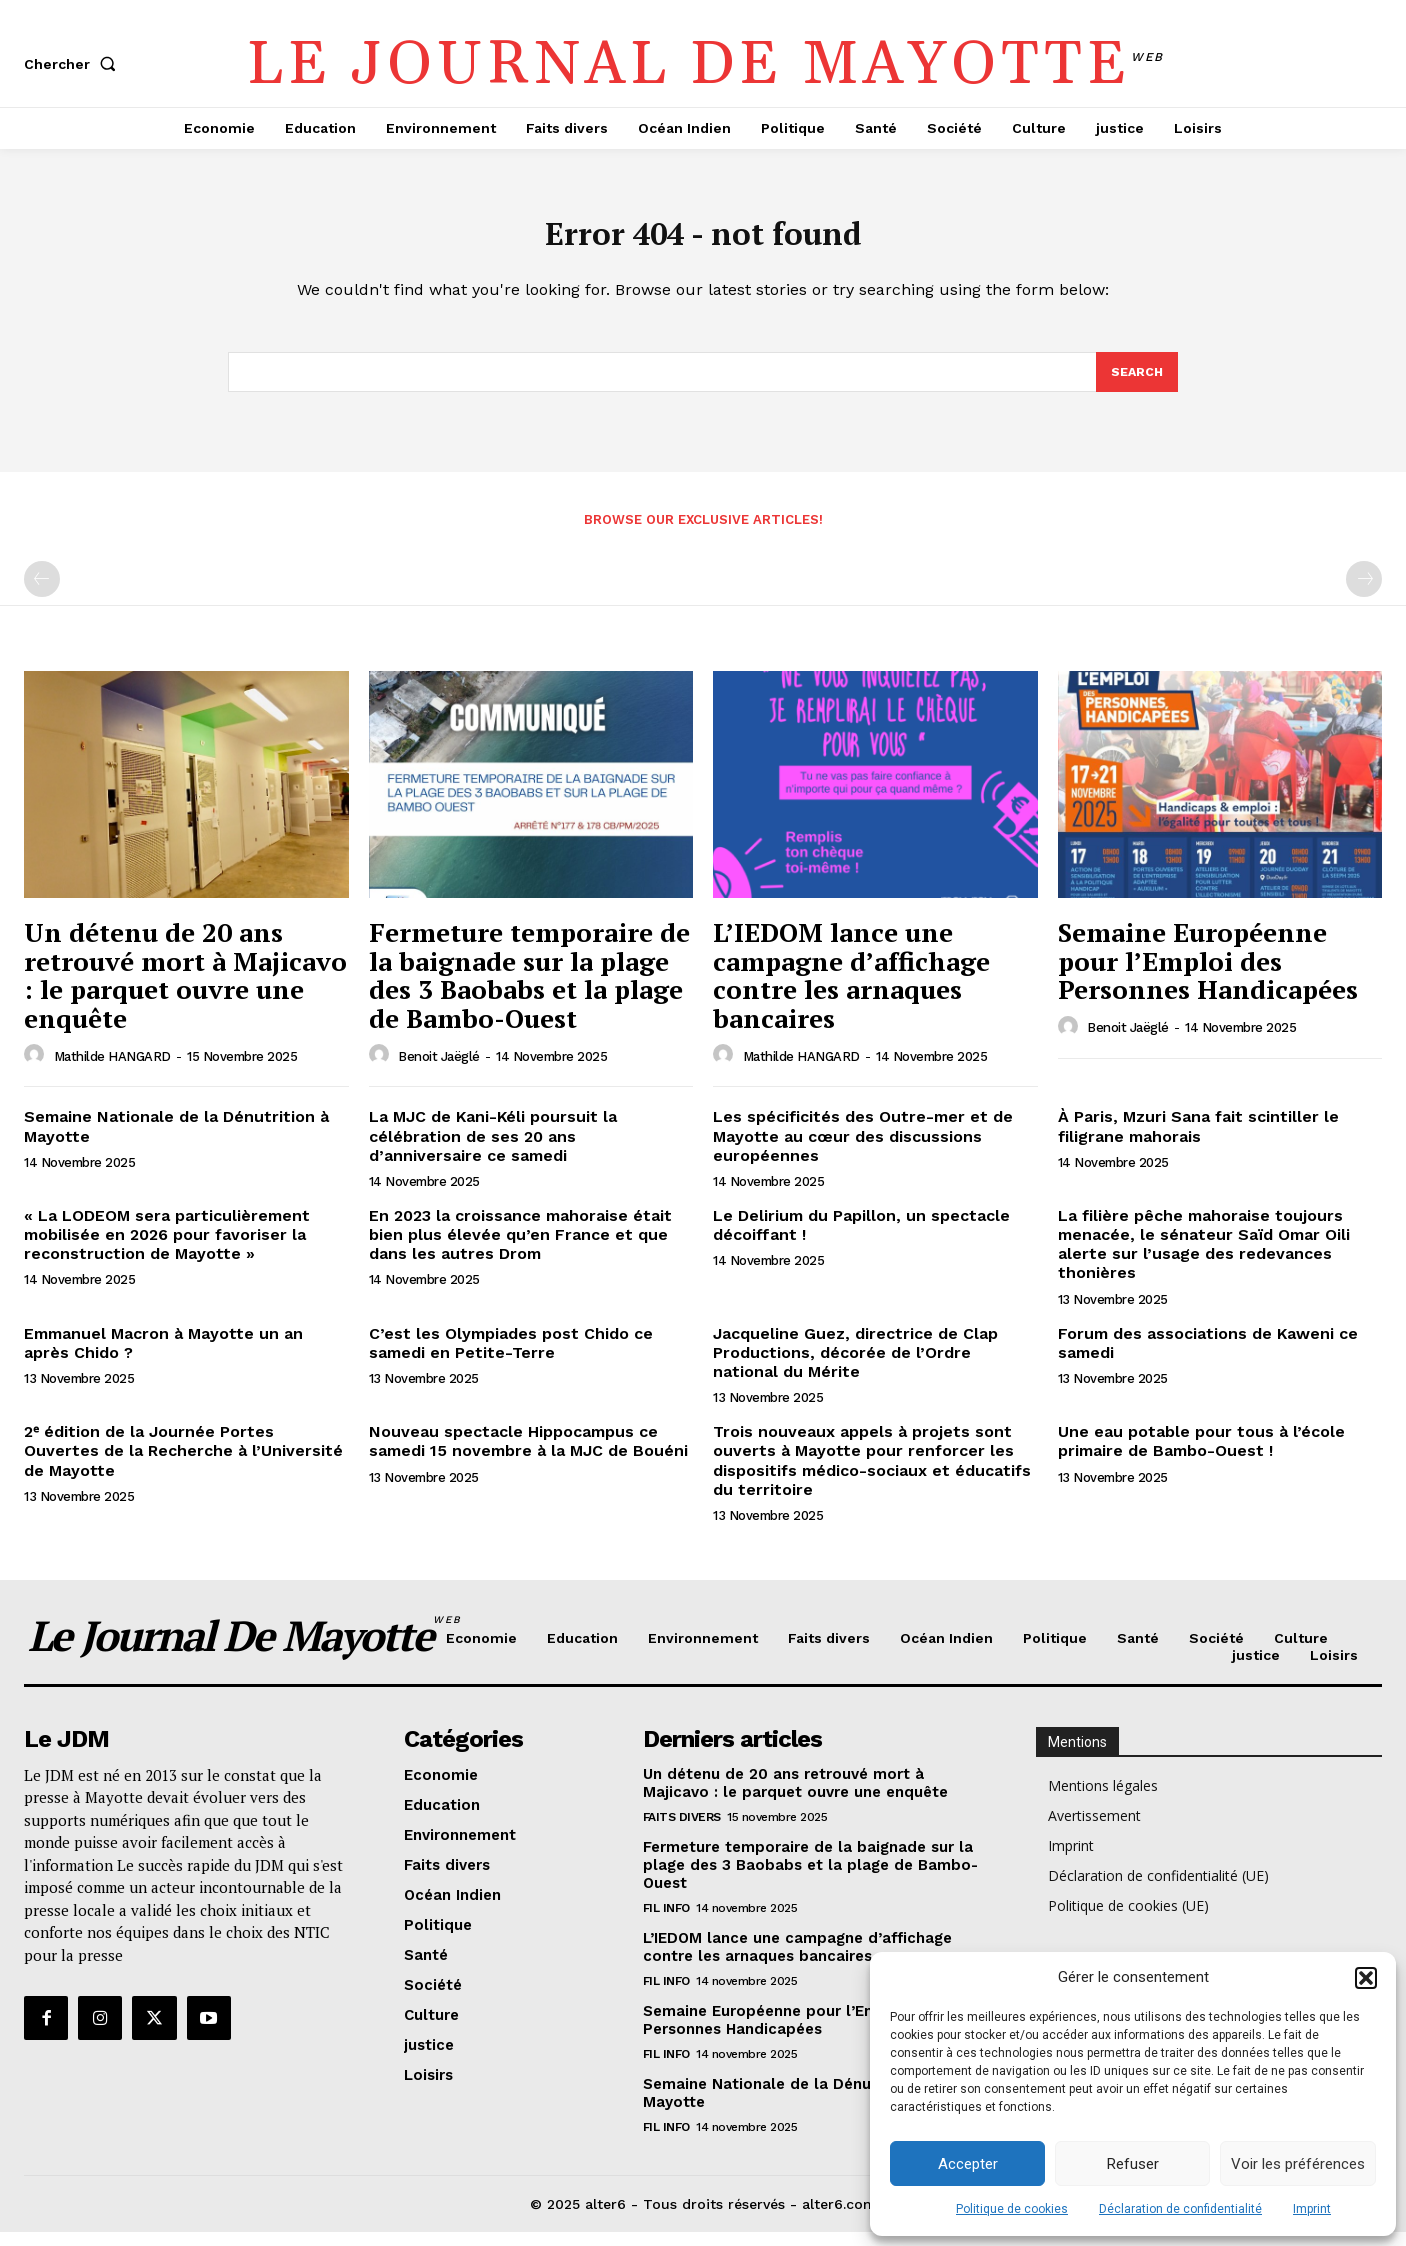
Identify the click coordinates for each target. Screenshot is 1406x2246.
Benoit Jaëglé (439, 1069)
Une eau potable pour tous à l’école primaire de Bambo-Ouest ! (1201, 1455)
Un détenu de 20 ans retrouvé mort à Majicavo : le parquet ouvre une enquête (185, 989)
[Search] (1136, 384)
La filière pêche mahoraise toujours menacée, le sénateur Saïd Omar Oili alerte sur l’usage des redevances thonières (1204, 1258)
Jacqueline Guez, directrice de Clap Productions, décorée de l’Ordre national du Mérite (855, 1365)
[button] (1366, 1978)
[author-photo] (37, 1069)
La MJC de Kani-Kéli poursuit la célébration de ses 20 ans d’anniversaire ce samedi (493, 1149)
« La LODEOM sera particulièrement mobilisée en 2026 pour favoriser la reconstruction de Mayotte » (167, 1248)
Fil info (666, 1921)
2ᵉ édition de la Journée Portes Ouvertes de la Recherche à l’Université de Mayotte (183, 1464)
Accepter (968, 2164)
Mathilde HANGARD (112, 1069)
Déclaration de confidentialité (1180, 2209)
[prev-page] (42, 593)
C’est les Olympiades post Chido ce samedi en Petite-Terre (511, 1356)
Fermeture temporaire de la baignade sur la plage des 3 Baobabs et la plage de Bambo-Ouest (529, 989)
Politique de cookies (1012, 2209)
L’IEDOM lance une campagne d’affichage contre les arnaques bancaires (851, 989)
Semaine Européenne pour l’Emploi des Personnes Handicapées (1208, 974)
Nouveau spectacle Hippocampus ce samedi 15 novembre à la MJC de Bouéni (528, 1455)
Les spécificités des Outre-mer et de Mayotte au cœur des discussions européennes (863, 1149)
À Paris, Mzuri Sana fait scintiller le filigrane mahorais (1198, 1140)
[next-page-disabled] (1364, 593)
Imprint (1312, 2209)
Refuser (1133, 2164)
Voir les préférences (1298, 2164)
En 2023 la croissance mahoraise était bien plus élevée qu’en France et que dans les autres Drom (520, 1248)
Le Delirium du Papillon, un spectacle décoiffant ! (861, 1239)
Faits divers (682, 1830)
